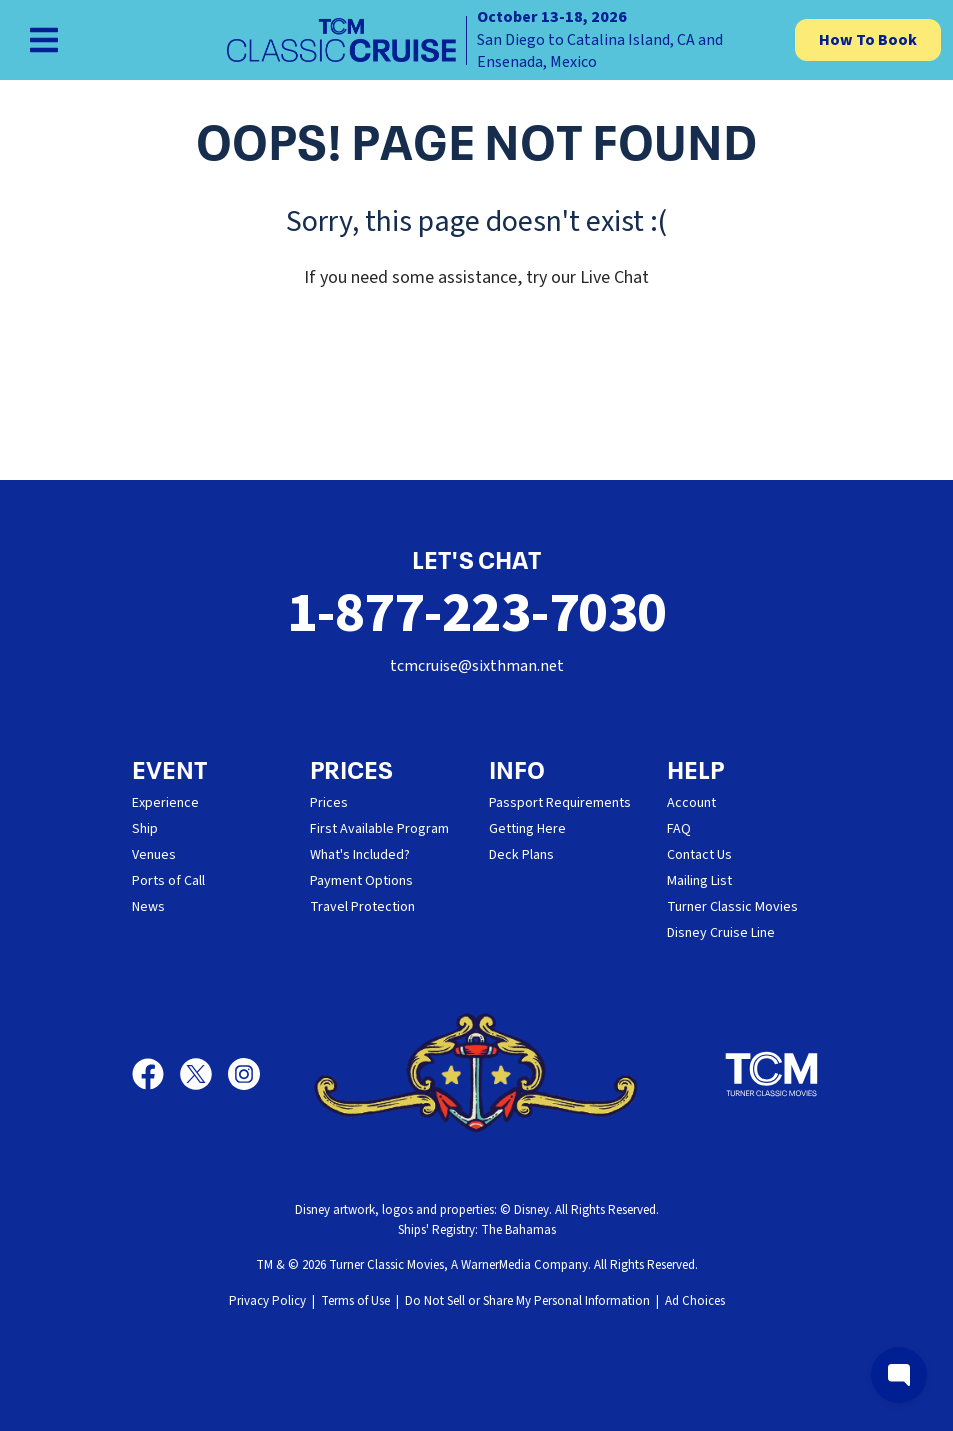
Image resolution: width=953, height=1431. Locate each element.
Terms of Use (355, 1301)
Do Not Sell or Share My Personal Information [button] (527, 1301)
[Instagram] (244, 1074)
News (148, 907)
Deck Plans (521, 855)
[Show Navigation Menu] (44, 40)
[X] (204, 1074)
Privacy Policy (267, 1301)
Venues (154, 855)
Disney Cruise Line (721, 933)
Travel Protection (362, 907)
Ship (145, 829)
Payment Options (361, 881)
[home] (477, 40)
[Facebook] (156, 1074)
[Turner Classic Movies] (772, 1074)
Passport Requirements (560, 803)
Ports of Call (168, 881)
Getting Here (527, 829)
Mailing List (699, 881)
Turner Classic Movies (732, 907)
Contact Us (699, 855)
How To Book (868, 40)
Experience (165, 803)
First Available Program (379, 829)
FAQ (679, 829)
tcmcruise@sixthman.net (477, 666)
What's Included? (360, 855)
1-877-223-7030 (477, 613)
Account (691, 803)
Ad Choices (695, 1301)
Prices (329, 803)
